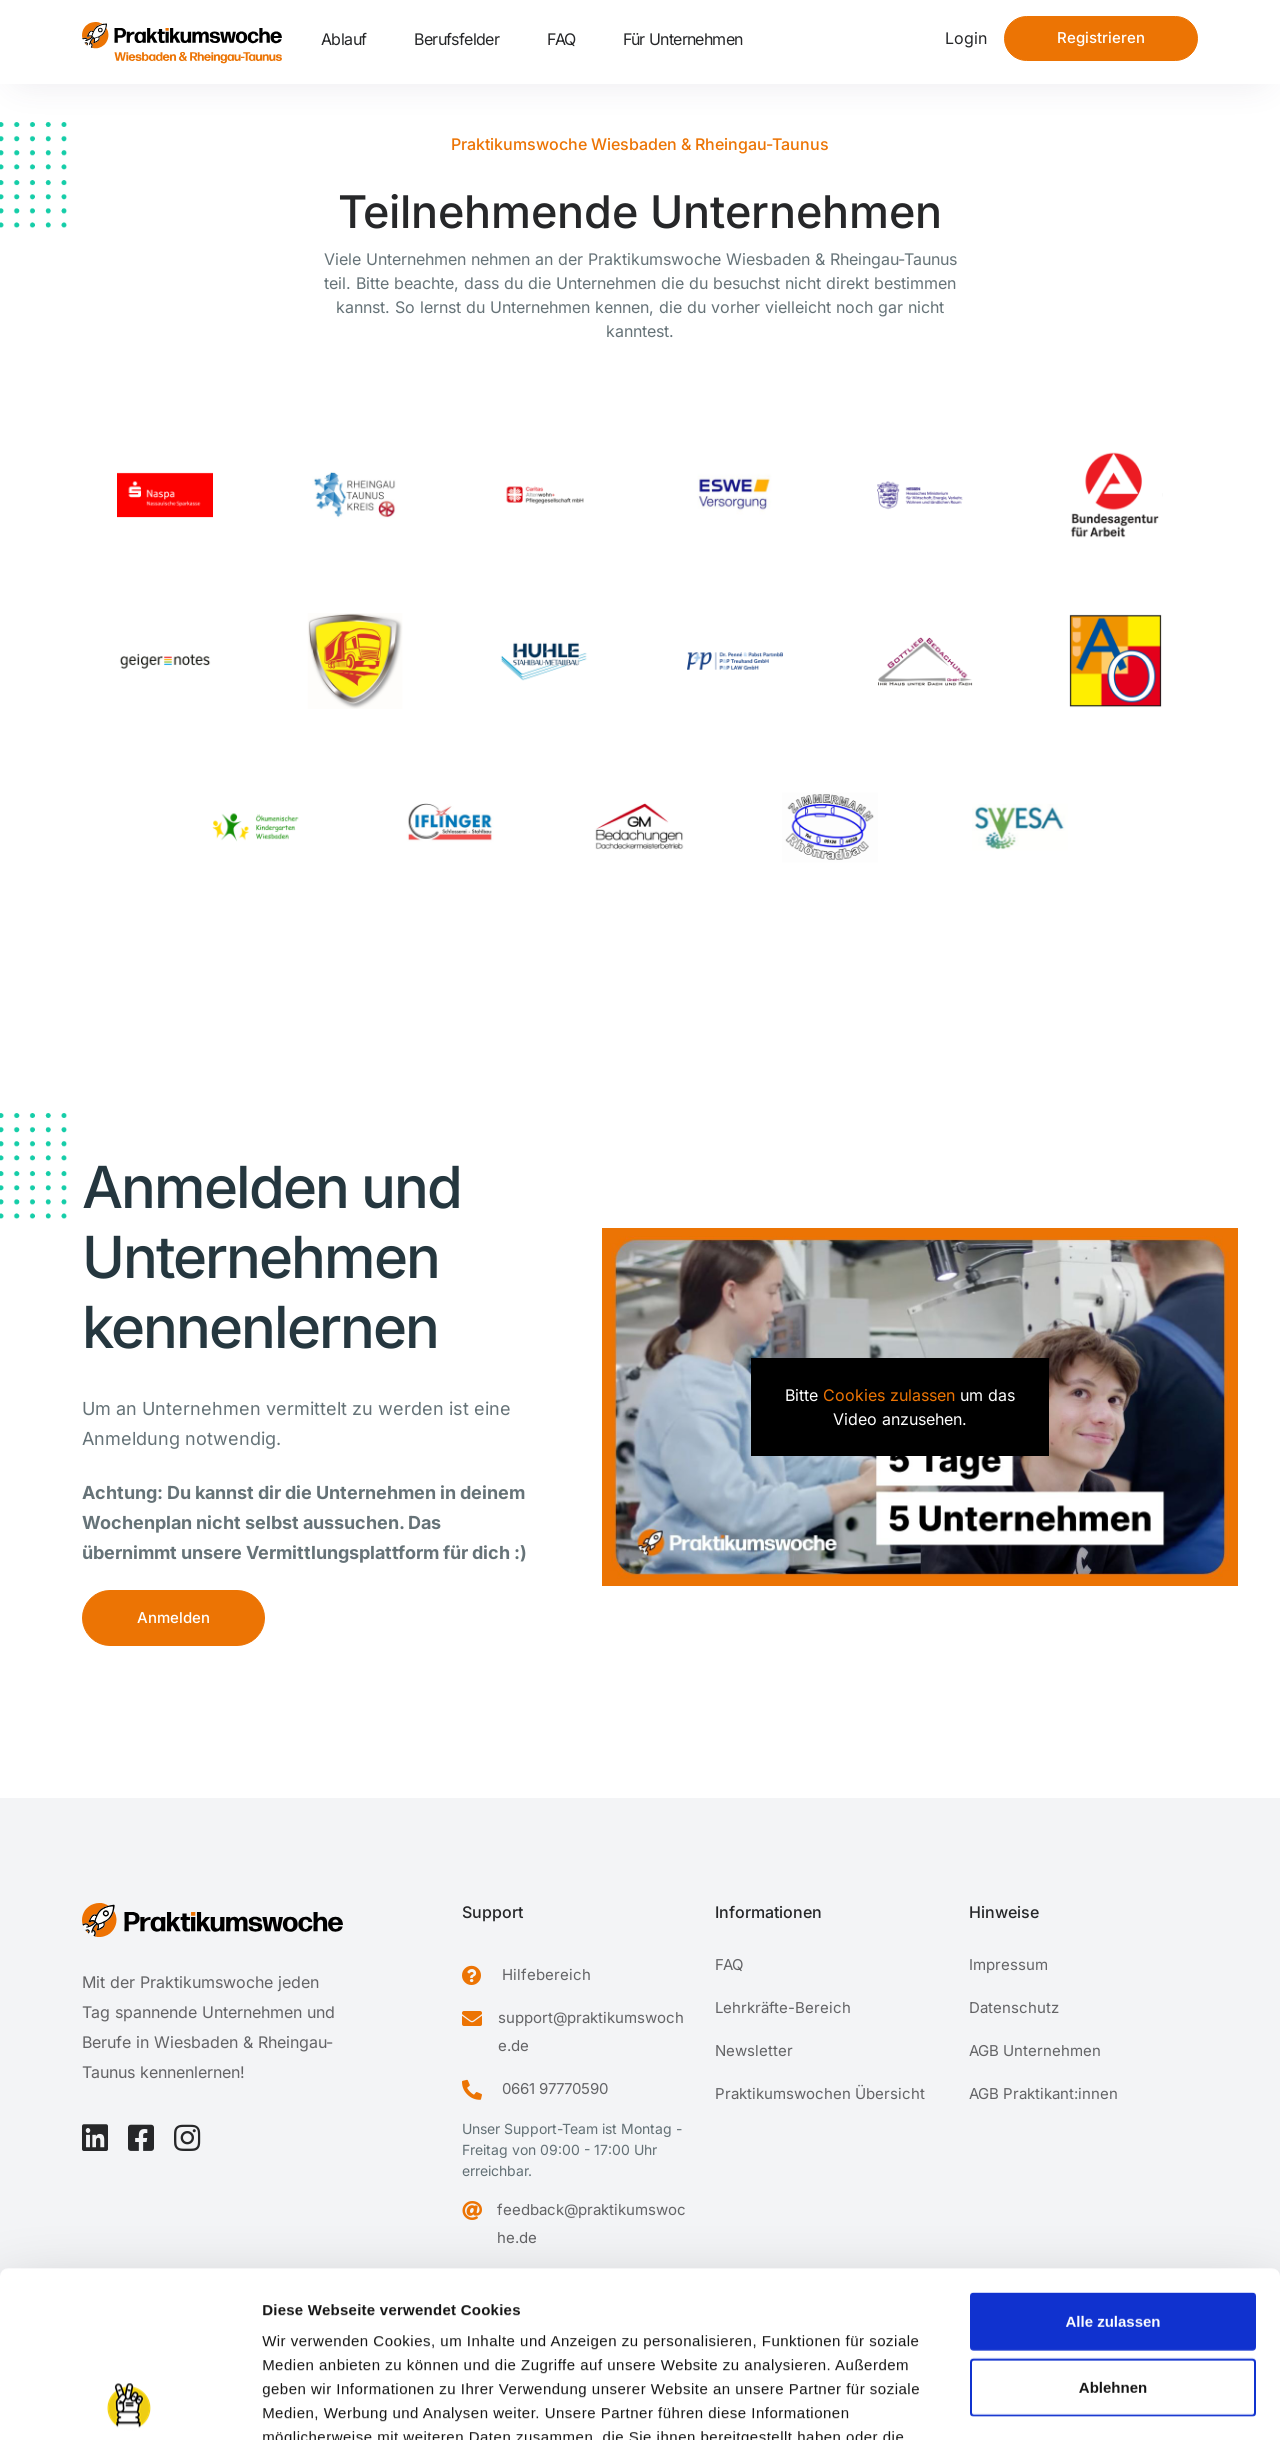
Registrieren (1101, 37)
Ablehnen (1113, 2221)
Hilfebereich (546, 1974)
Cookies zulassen (889, 1395)
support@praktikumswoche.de (591, 2031)
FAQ (561, 39)
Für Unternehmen (682, 39)
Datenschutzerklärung (444, 2319)
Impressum (304, 2319)
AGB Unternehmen (1035, 2050)
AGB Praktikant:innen (1043, 2093)
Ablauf (343, 39)
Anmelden (173, 1617)
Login (966, 38)
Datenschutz (1014, 2007)
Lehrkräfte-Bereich (783, 2007)
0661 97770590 (555, 2088)
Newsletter (754, 2050)
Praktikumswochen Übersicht (820, 2093)
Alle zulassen (1112, 2155)
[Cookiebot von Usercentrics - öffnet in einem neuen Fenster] (129, 2401)
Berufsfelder (456, 39)
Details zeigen (1063, 2400)
